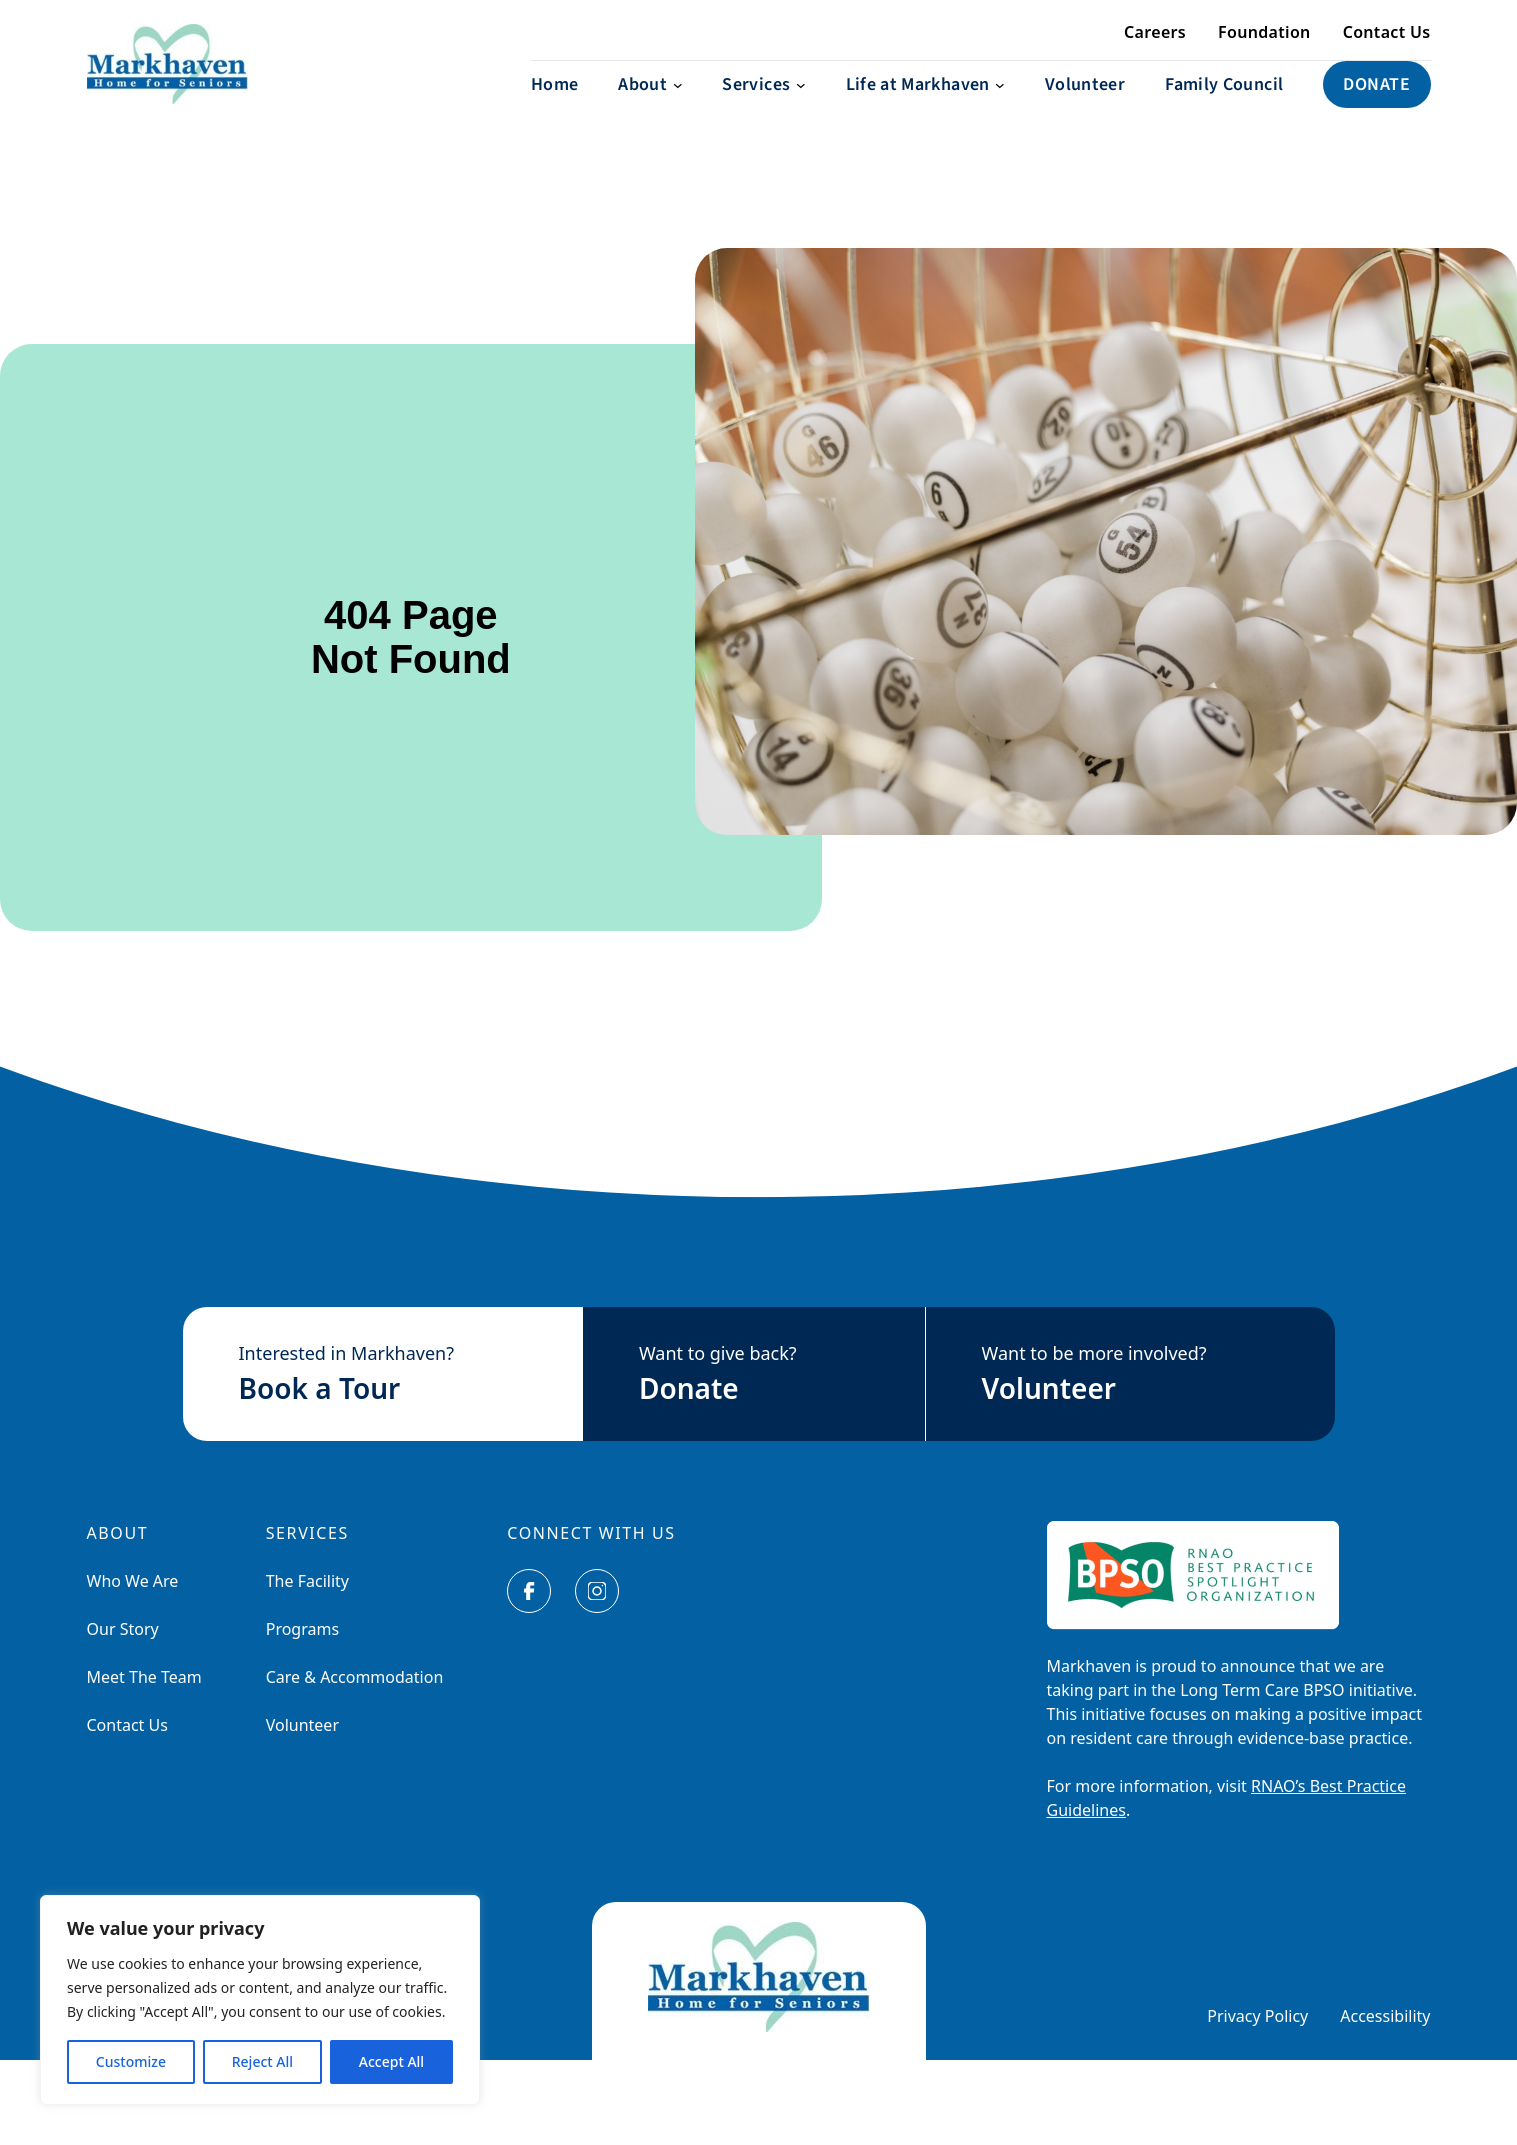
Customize (131, 2061)
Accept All (391, 2061)
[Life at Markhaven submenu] (925, 104)
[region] (260, 2000)
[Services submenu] (763, 104)
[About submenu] (650, 104)
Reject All (262, 2061)
